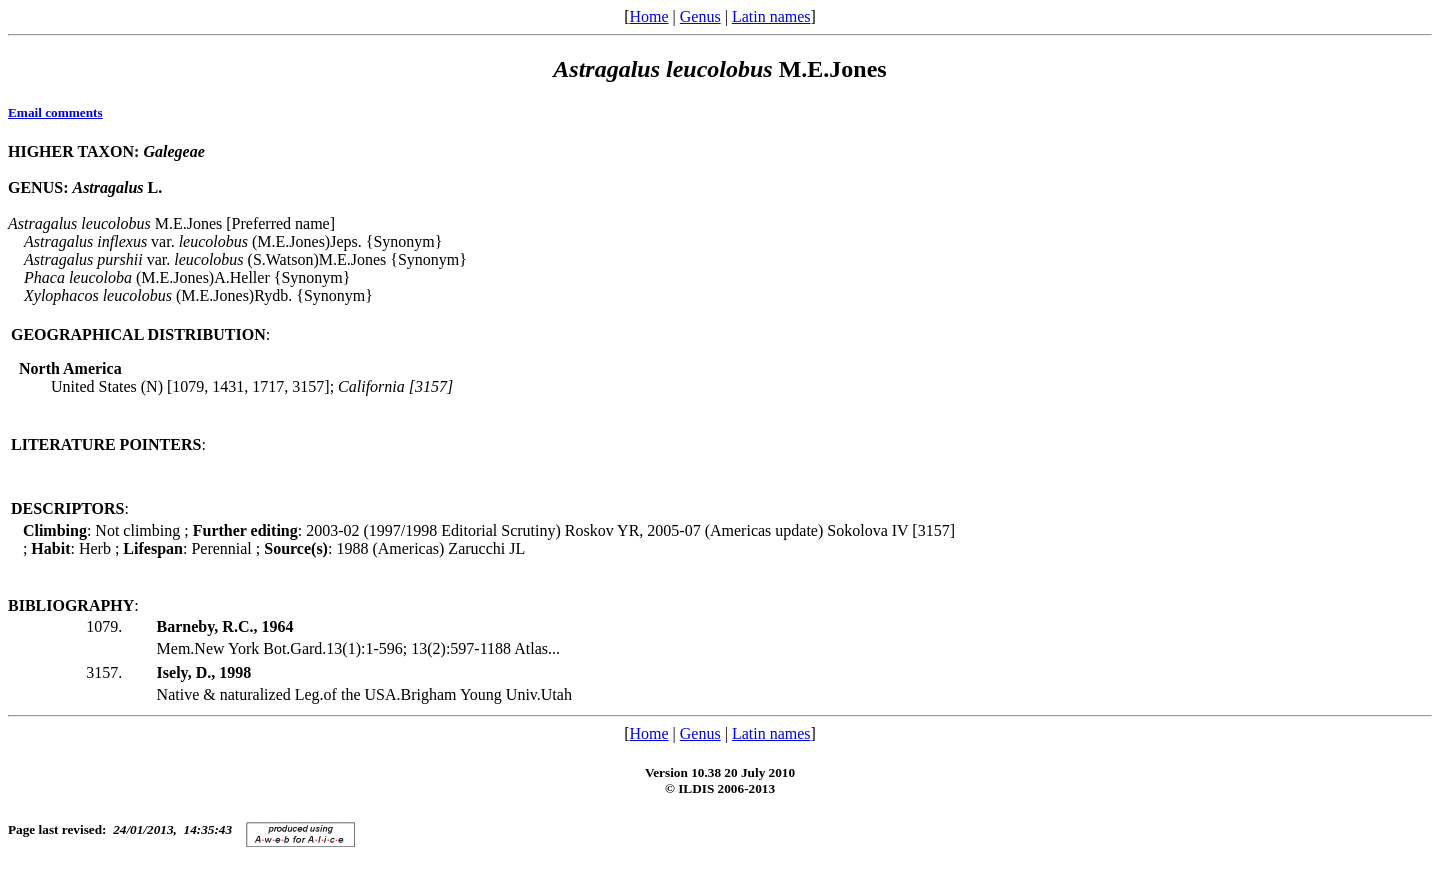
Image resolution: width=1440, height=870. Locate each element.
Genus (700, 16)
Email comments (55, 112)
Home (648, 16)
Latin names (771, 16)
